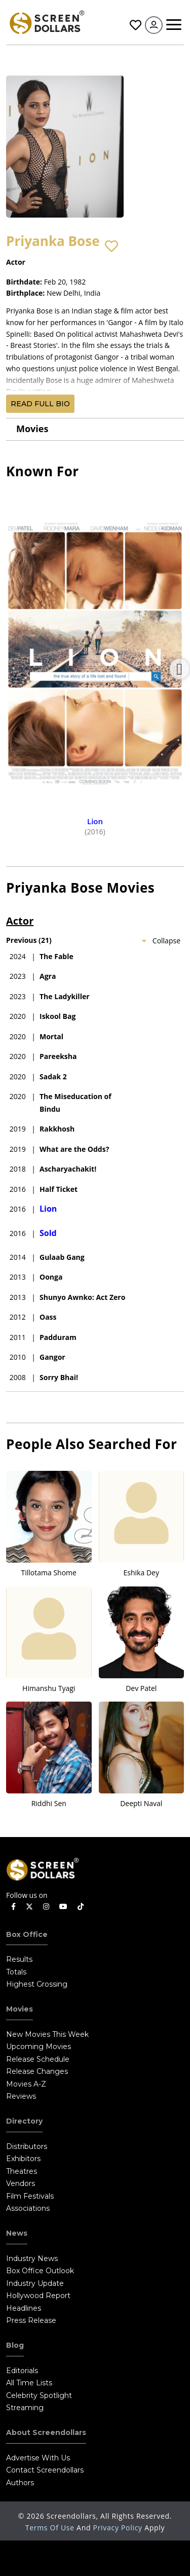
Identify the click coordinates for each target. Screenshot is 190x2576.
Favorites (135, 25)
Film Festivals (30, 2196)
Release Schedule (37, 2059)
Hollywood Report (38, 2295)
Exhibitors (23, 2158)
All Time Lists (29, 2382)
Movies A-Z (26, 2084)
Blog (15, 2345)
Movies (32, 428)
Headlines (23, 2308)
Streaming (25, 2407)
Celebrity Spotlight (39, 2395)
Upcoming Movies (38, 2046)
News (16, 2233)
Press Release (31, 2320)
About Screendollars (46, 2432)
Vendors (20, 2183)
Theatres (21, 2171)
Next (179, 669)
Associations (28, 2208)
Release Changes (37, 2071)
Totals (16, 1972)
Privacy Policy (119, 2527)
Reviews (21, 2096)
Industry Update (35, 2283)
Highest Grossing (36, 1984)
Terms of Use (51, 2527)
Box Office (27, 1934)
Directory (24, 2121)
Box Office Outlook (40, 2270)
